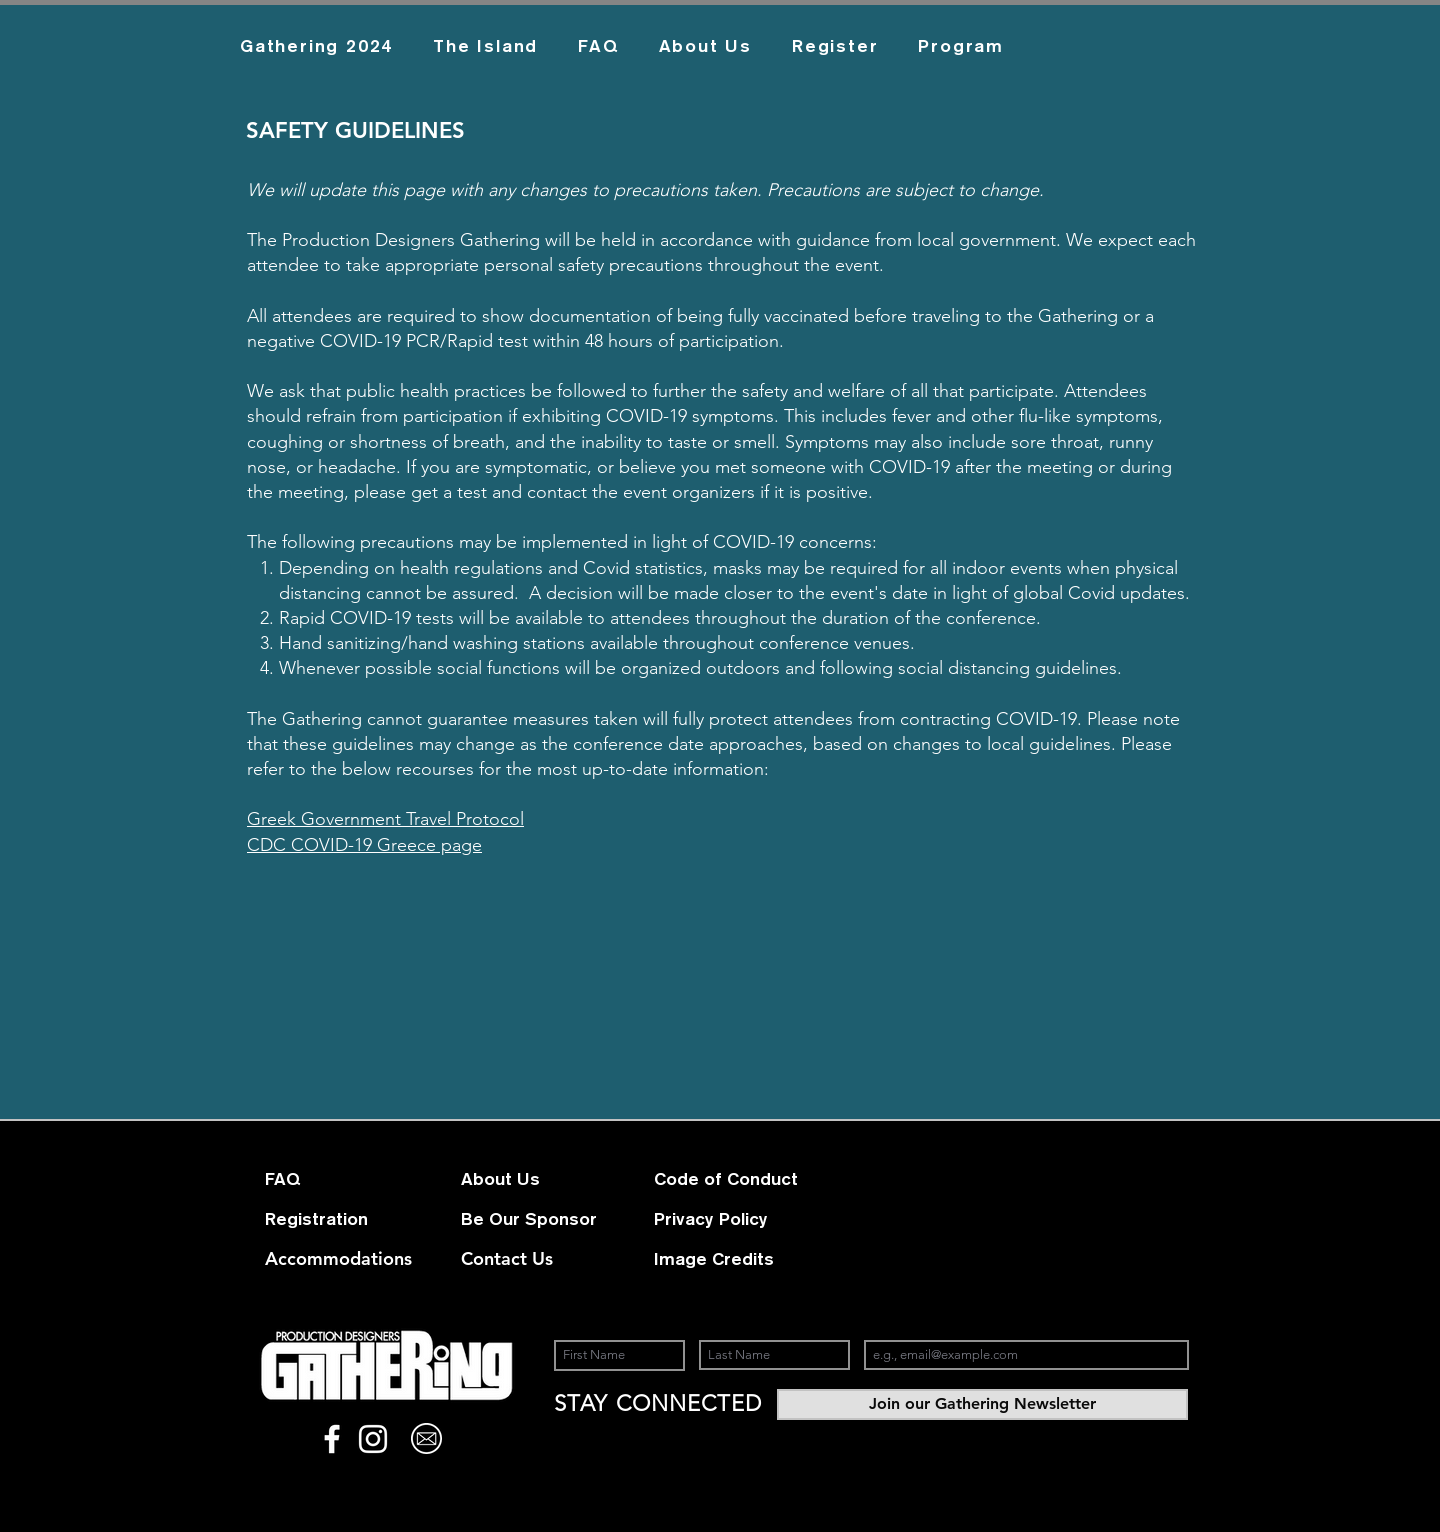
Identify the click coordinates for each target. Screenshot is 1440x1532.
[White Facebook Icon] (332, 1439)
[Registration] (349, 1219)
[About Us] (532, 1179)
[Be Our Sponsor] (532, 1219)
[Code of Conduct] (742, 1179)
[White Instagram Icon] (373, 1439)
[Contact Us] (510, 1259)
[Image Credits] (725, 1259)
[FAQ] (336, 1179)
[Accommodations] (338, 1259)
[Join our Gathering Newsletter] (982, 1404)
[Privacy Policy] (725, 1219)
